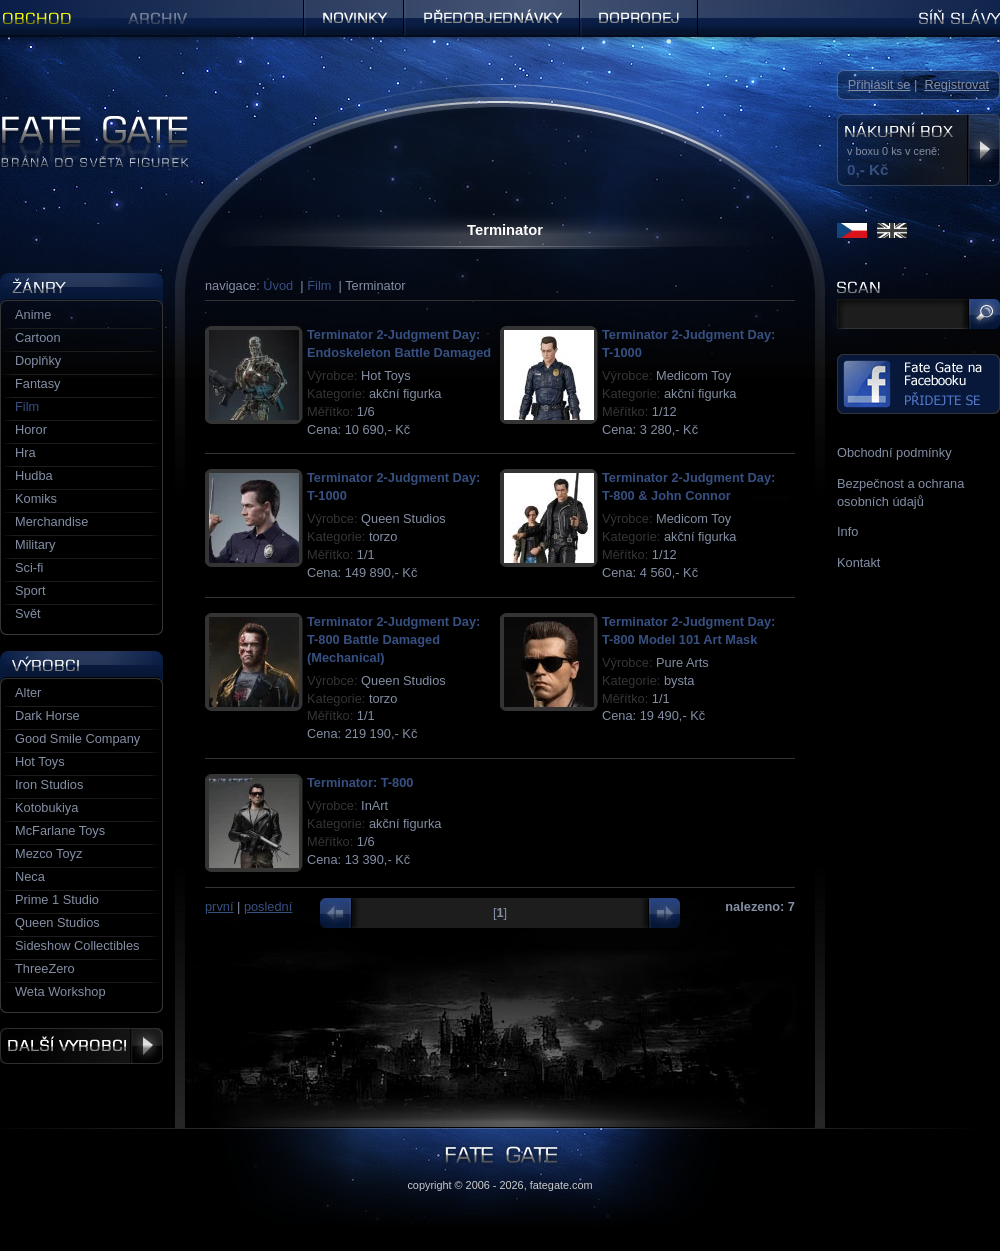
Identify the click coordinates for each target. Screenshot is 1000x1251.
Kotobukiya (46, 807)
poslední (268, 906)
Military (35, 544)
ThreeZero (45, 968)
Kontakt (858, 562)
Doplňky (38, 360)
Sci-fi (29, 567)
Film (319, 285)
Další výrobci (81, 1046)
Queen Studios (57, 922)
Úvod (278, 285)
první (219, 906)
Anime (33, 314)
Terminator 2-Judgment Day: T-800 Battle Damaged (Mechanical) (393, 639)
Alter (28, 692)
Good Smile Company (77, 738)
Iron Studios (49, 784)
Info (847, 531)
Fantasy (38, 383)
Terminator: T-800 (360, 782)
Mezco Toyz (48, 853)
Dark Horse (47, 715)
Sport (30, 590)
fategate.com (561, 1185)
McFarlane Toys (60, 830)
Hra (25, 452)
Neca (30, 876)
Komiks (36, 498)
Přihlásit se (879, 84)
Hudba (34, 475)
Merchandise (51, 521)
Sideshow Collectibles (77, 945)
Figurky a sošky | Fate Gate (78, 122)
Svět (28, 613)
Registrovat (956, 84)
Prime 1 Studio (57, 899)
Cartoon (38, 337)
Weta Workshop (60, 991)
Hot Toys (40, 761)
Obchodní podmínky (894, 452)
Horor (31, 429)
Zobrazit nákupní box (983, 150)
